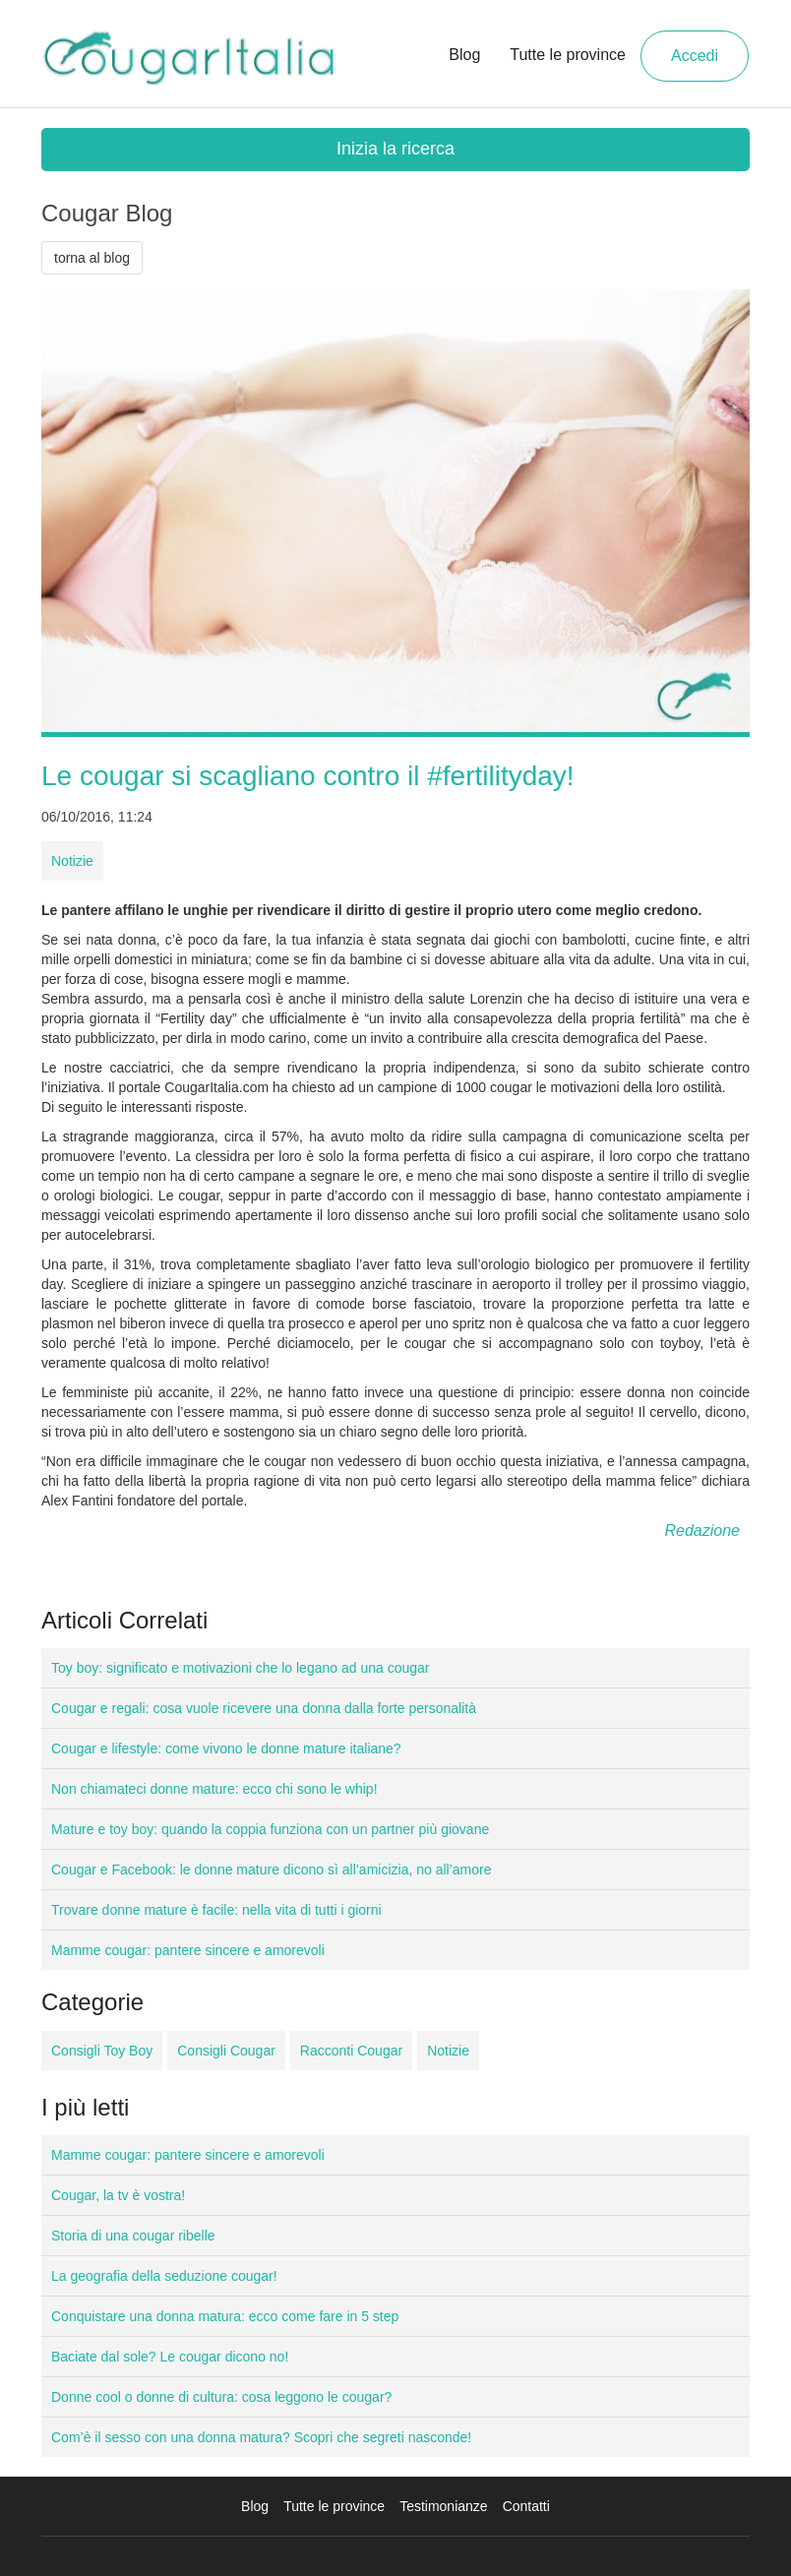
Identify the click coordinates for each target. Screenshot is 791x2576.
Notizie (72, 861)
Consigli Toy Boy (101, 2050)
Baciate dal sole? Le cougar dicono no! (169, 2356)
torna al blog (92, 258)
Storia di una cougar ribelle (133, 2235)
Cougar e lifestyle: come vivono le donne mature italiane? (226, 1748)
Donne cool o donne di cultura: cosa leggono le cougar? (221, 2397)
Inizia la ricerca (395, 148)
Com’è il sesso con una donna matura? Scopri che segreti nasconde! (261, 2437)
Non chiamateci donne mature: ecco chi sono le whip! (214, 1789)
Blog (464, 54)
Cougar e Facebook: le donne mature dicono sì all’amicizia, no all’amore (271, 1869)
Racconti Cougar (351, 2050)
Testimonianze (443, 2506)
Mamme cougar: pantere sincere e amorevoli (188, 1950)
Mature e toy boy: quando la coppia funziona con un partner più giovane (270, 1829)
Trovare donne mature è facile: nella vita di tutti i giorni (216, 1910)
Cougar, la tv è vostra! (118, 2195)
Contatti (526, 2506)
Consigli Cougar (226, 2050)
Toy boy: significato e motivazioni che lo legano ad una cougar (240, 1668)
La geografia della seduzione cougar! (164, 2276)
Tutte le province (568, 54)
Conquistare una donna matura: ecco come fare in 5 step (224, 2316)
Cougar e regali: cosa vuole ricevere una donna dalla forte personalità (263, 1708)
